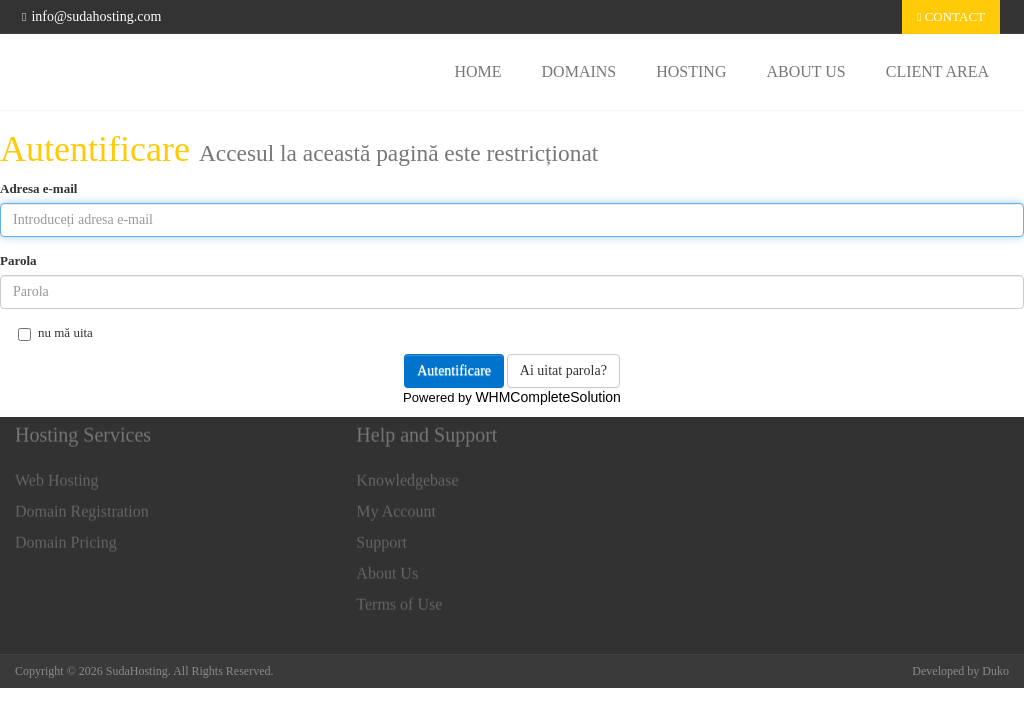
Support (381, 537)
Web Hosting (57, 475)
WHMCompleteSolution (548, 397)
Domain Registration (82, 506)
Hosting (691, 71)
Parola (18, 260)
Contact (951, 16)
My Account (396, 506)
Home (477, 71)
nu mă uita (55, 333)
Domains (579, 71)
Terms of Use (399, 599)
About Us (805, 71)
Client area (937, 71)
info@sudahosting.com (91, 16)
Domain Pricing (66, 537)
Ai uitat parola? (563, 370)
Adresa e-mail (38, 188)
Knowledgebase (407, 475)
